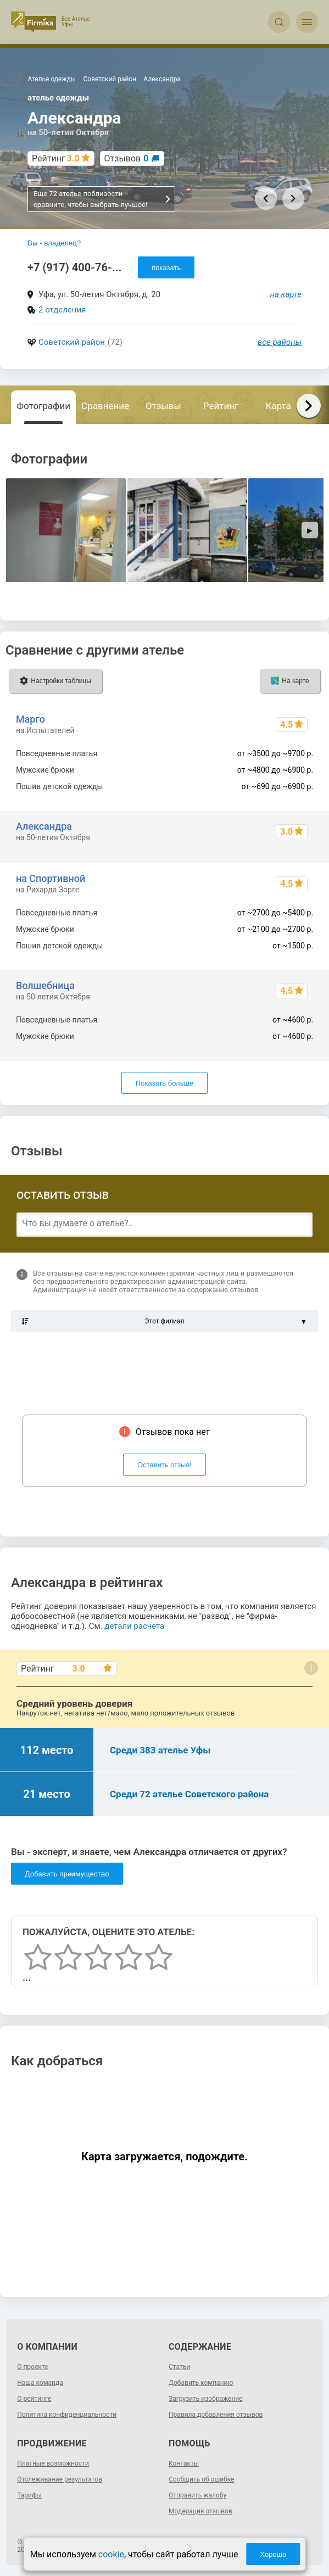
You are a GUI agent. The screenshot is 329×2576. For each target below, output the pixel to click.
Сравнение (105, 405)
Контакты (184, 2463)
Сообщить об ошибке (201, 2479)
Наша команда (40, 2383)
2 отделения (62, 310)
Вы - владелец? (54, 243)
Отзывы (163, 405)
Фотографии (43, 405)
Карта (278, 405)
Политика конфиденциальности (66, 2414)
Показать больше (164, 1083)
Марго (30, 719)
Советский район (71, 342)
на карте (286, 294)
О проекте (32, 2367)
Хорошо (273, 2554)
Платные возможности (53, 2463)
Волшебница (45, 985)
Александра (44, 826)
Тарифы (29, 2495)
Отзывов (126, 158)
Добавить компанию (201, 2383)
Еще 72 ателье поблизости (102, 199)
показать (166, 268)
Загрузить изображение (206, 2398)
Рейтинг (220, 405)
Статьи (179, 2367)
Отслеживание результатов (59, 2479)
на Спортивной (50, 878)
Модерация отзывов (200, 2511)
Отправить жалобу (197, 2495)
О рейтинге (34, 2398)
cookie (111, 2554)
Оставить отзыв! (164, 1465)
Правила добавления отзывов (216, 2414)
